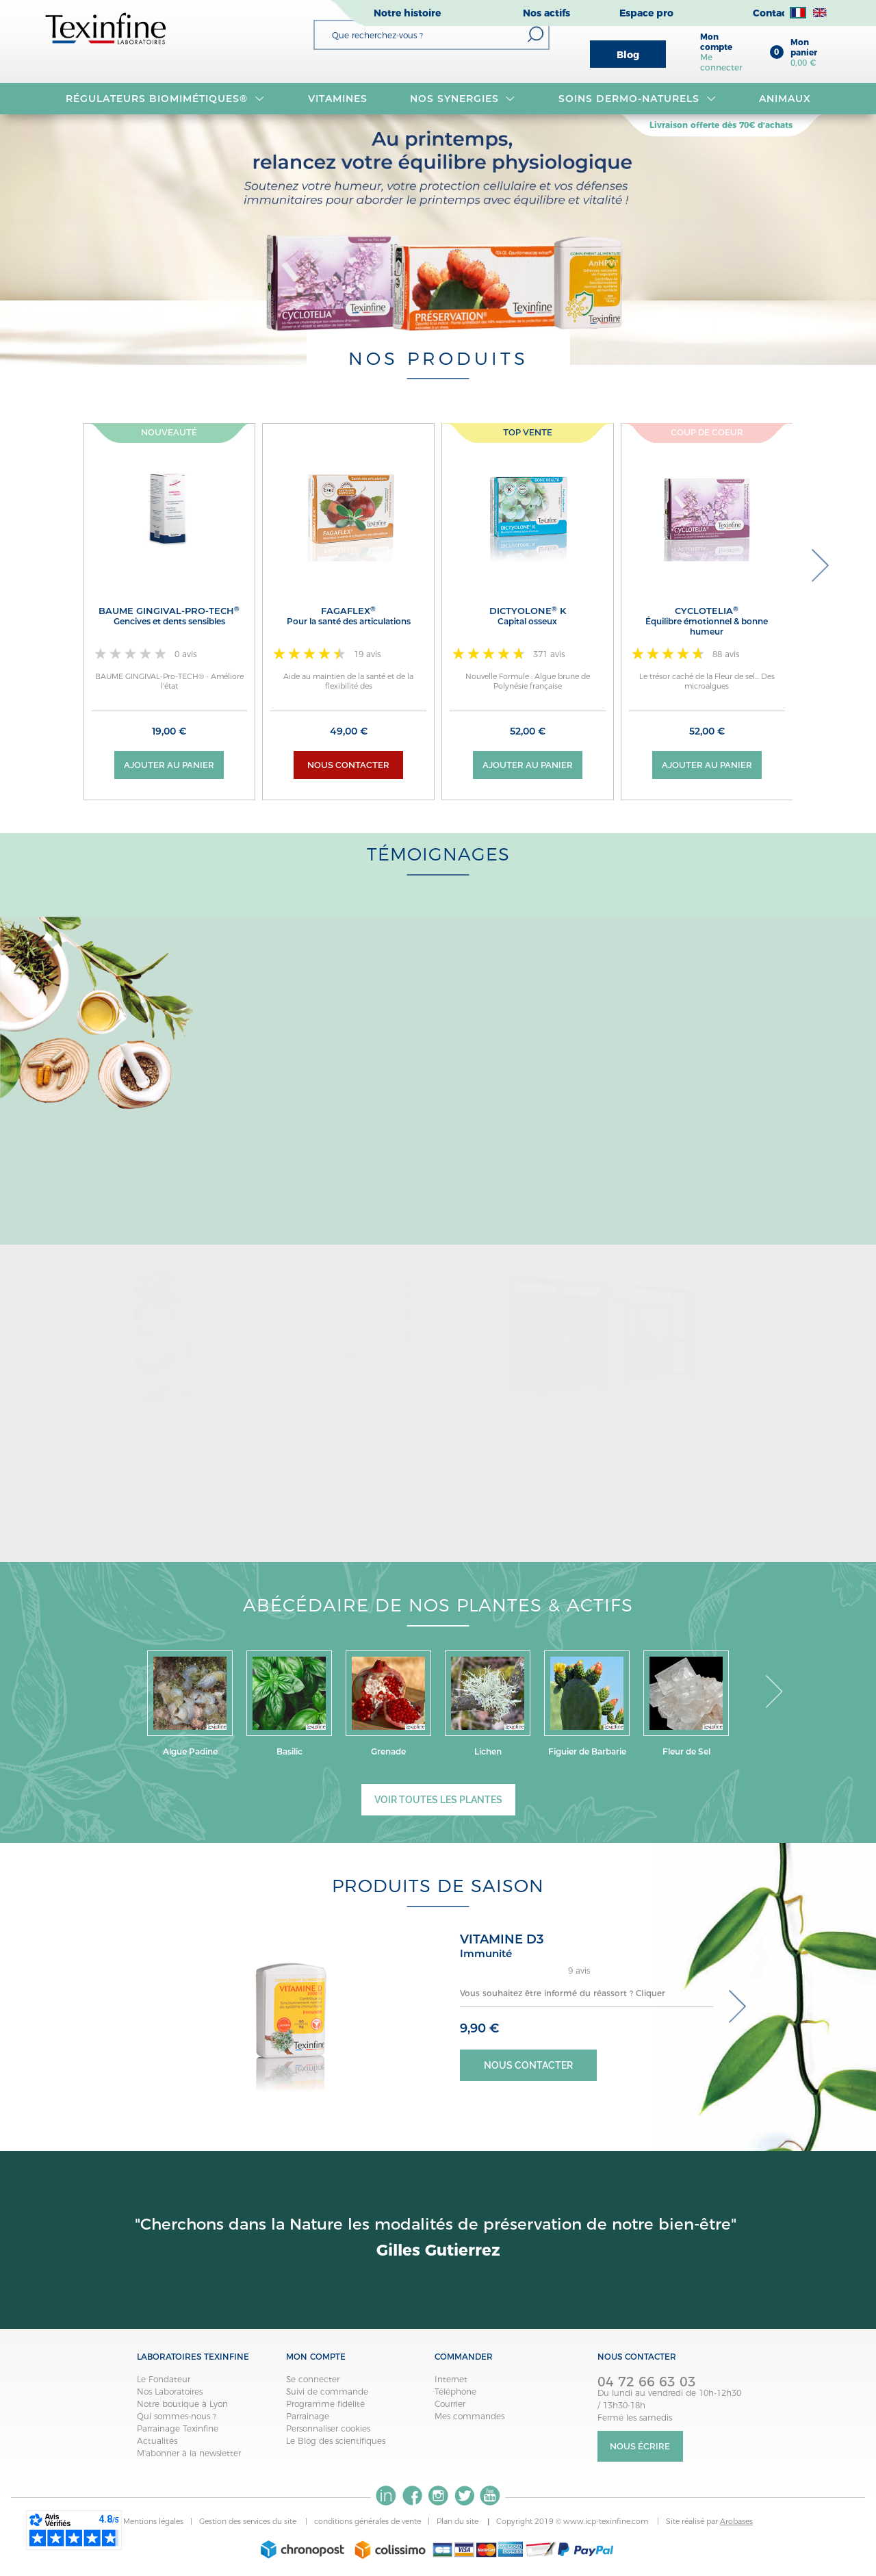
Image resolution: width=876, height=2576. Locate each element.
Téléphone (455, 2391)
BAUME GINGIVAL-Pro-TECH (170, 615)
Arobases (736, 2521)
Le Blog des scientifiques (335, 2441)
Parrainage (307, 2416)
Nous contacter (348, 765)
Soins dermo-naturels (637, 98)
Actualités (157, 2441)
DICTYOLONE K (528, 615)
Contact (772, 13)
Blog (628, 55)
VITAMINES (338, 98)
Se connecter (312, 2379)
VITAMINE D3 (501, 1939)
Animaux (785, 98)
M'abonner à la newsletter (189, 2453)
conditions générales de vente (367, 2521)
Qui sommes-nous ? (176, 2416)
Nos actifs (546, 13)
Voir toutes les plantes (438, 1799)
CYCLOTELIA (707, 621)
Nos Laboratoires (170, 2391)
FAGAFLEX (348, 615)
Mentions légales (153, 2521)
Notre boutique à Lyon (182, 2404)
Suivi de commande (327, 2391)
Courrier (450, 2404)
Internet (451, 2379)
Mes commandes (469, 2416)
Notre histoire (407, 13)
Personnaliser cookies (328, 2428)
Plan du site (458, 2521)
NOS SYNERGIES (462, 98)
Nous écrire (640, 2446)
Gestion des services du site (248, 2521)
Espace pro (646, 13)
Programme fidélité (325, 2404)
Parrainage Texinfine (177, 2428)
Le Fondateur (163, 2379)
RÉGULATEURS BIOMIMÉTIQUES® (165, 98)
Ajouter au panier (169, 765)
